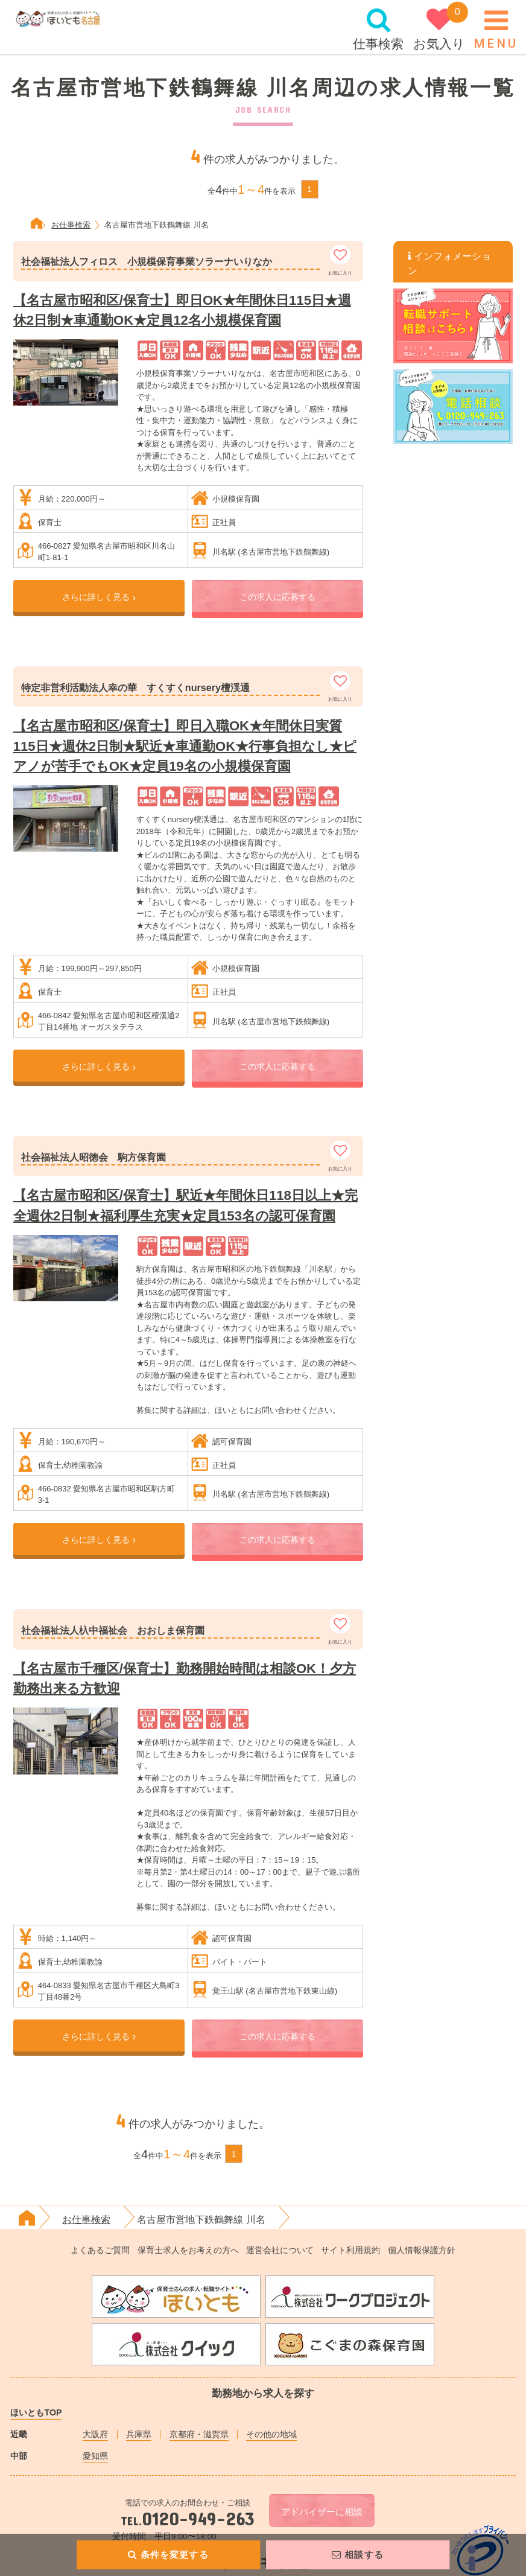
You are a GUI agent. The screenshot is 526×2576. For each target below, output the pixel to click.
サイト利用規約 (350, 2250)
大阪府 (95, 2434)
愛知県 (95, 2456)
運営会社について (280, 2250)
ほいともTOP (36, 2412)
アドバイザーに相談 (322, 2512)
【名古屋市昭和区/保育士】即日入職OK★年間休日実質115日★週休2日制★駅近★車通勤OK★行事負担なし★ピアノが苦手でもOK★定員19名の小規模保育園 (184, 745)
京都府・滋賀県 (199, 2434)
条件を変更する (168, 2554)
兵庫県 (138, 2434)
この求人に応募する (277, 597)
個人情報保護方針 (421, 2250)
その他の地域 (271, 2434)
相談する (357, 2554)
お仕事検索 (86, 2219)
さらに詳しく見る (99, 597)
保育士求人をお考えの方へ (188, 2250)
